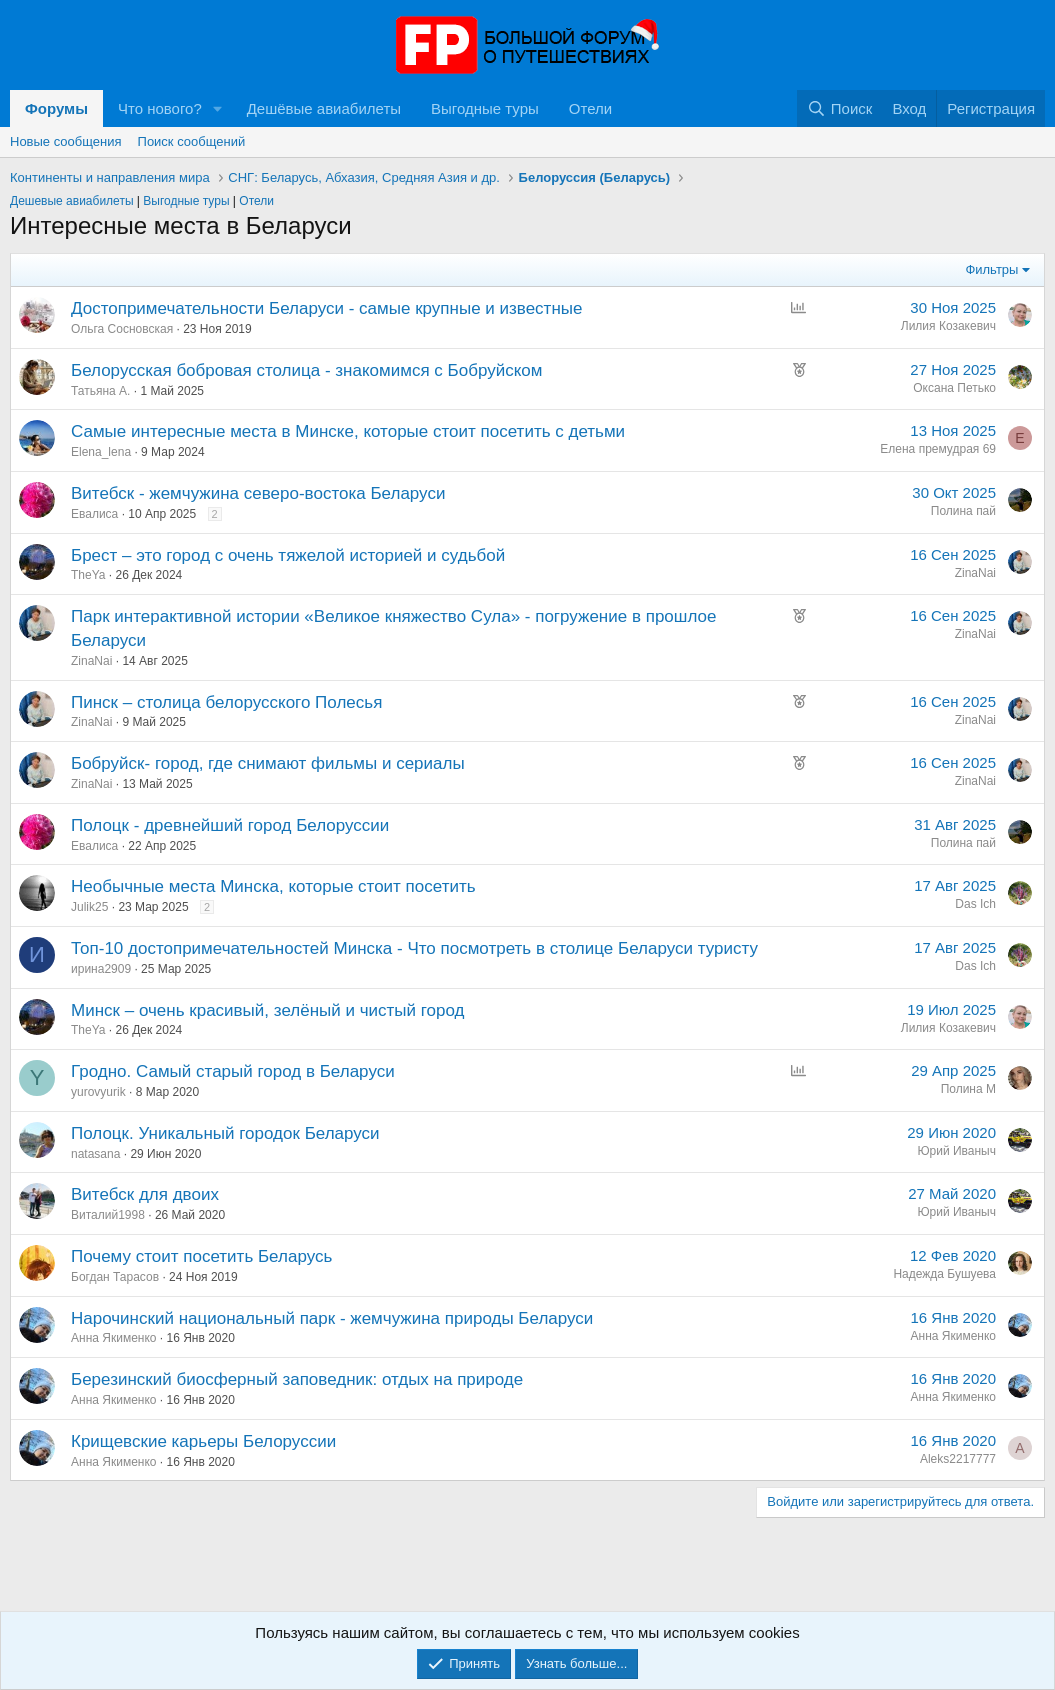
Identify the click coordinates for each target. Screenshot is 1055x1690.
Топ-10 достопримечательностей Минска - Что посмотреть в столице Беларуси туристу (414, 948)
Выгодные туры (485, 108)
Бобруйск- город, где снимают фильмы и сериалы (268, 763)
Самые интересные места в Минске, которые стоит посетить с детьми (348, 431)
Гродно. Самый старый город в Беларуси (233, 1071)
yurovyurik (98, 1092)
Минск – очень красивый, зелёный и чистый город (268, 1010)
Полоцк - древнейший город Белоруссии (230, 825)
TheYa (88, 575)
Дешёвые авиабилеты (324, 108)
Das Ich (975, 904)
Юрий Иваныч (956, 1151)
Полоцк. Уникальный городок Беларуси (225, 1133)
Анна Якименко (114, 1338)
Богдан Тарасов (115, 1277)
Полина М (968, 1089)
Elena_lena (101, 452)
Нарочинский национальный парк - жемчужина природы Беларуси (332, 1318)
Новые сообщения (66, 141)
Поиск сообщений (192, 141)
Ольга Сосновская (122, 329)
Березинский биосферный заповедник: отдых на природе (297, 1379)
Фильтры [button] (991, 269)
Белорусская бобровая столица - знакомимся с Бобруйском (306, 370)
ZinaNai (975, 573)
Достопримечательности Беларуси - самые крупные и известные (326, 308)
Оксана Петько (954, 388)
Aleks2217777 (958, 1459)
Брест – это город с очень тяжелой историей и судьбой (288, 555)
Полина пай (963, 511)
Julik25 (89, 907)
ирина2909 (101, 969)
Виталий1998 (108, 1215)
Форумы (56, 108)
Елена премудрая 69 (938, 449)
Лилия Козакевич (948, 326)
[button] (218, 108)
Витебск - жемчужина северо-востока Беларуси (258, 493)
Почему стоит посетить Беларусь (201, 1256)
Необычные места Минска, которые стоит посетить (273, 886)
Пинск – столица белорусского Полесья (226, 702)
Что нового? (160, 108)
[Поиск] (839, 108)
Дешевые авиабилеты (72, 201)
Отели (590, 108)
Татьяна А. (100, 391)
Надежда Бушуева (944, 1274)
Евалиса (94, 514)
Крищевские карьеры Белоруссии (203, 1441)
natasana (95, 1154)
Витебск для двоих (145, 1194)
